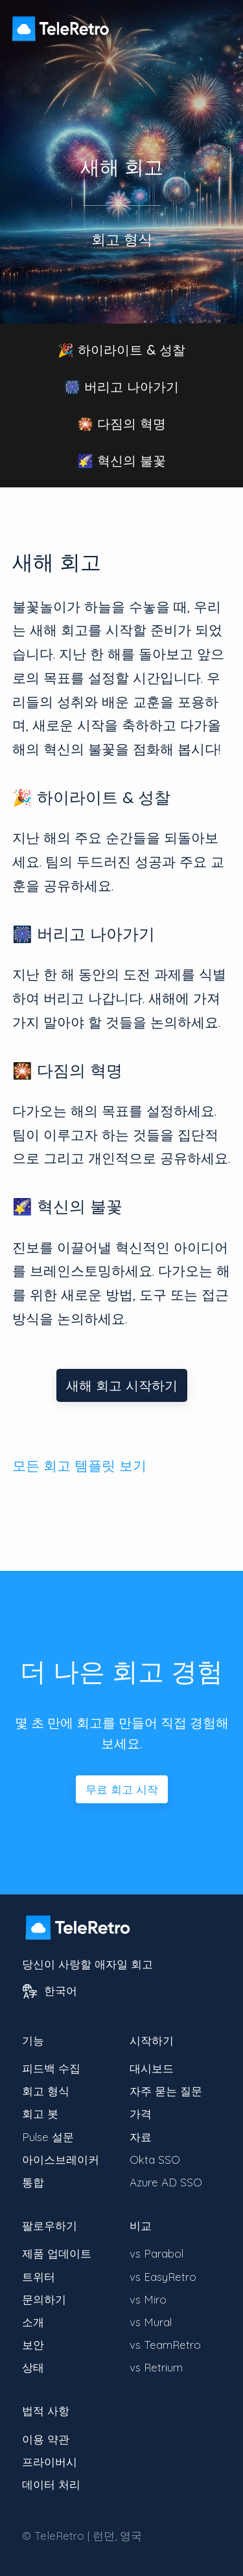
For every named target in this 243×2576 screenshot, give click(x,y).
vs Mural (151, 2322)
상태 (33, 2367)
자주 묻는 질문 (166, 2091)
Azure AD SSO (166, 2182)
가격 (141, 2113)
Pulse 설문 (48, 2137)
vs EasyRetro (163, 2276)
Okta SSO (155, 2159)
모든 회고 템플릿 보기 (79, 1465)
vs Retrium (156, 2367)
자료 (141, 2137)
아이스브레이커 (60, 2159)
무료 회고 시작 (122, 1789)
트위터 (38, 2276)
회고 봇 (40, 2113)
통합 (33, 2182)
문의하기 (44, 2299)
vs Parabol (156, 2253)
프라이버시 (49, 2462)
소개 (33, 2322)
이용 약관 (45, 2439)
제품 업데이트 (56, 2253)
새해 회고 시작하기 (122, 1385)
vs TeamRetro (165, 2344)
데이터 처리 (51, 2484)
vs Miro (148, 2299)
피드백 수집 (51, 2068)
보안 (33, 2344)
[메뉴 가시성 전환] (217, 22)
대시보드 (152, 2068)
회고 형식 (45, 2091)
